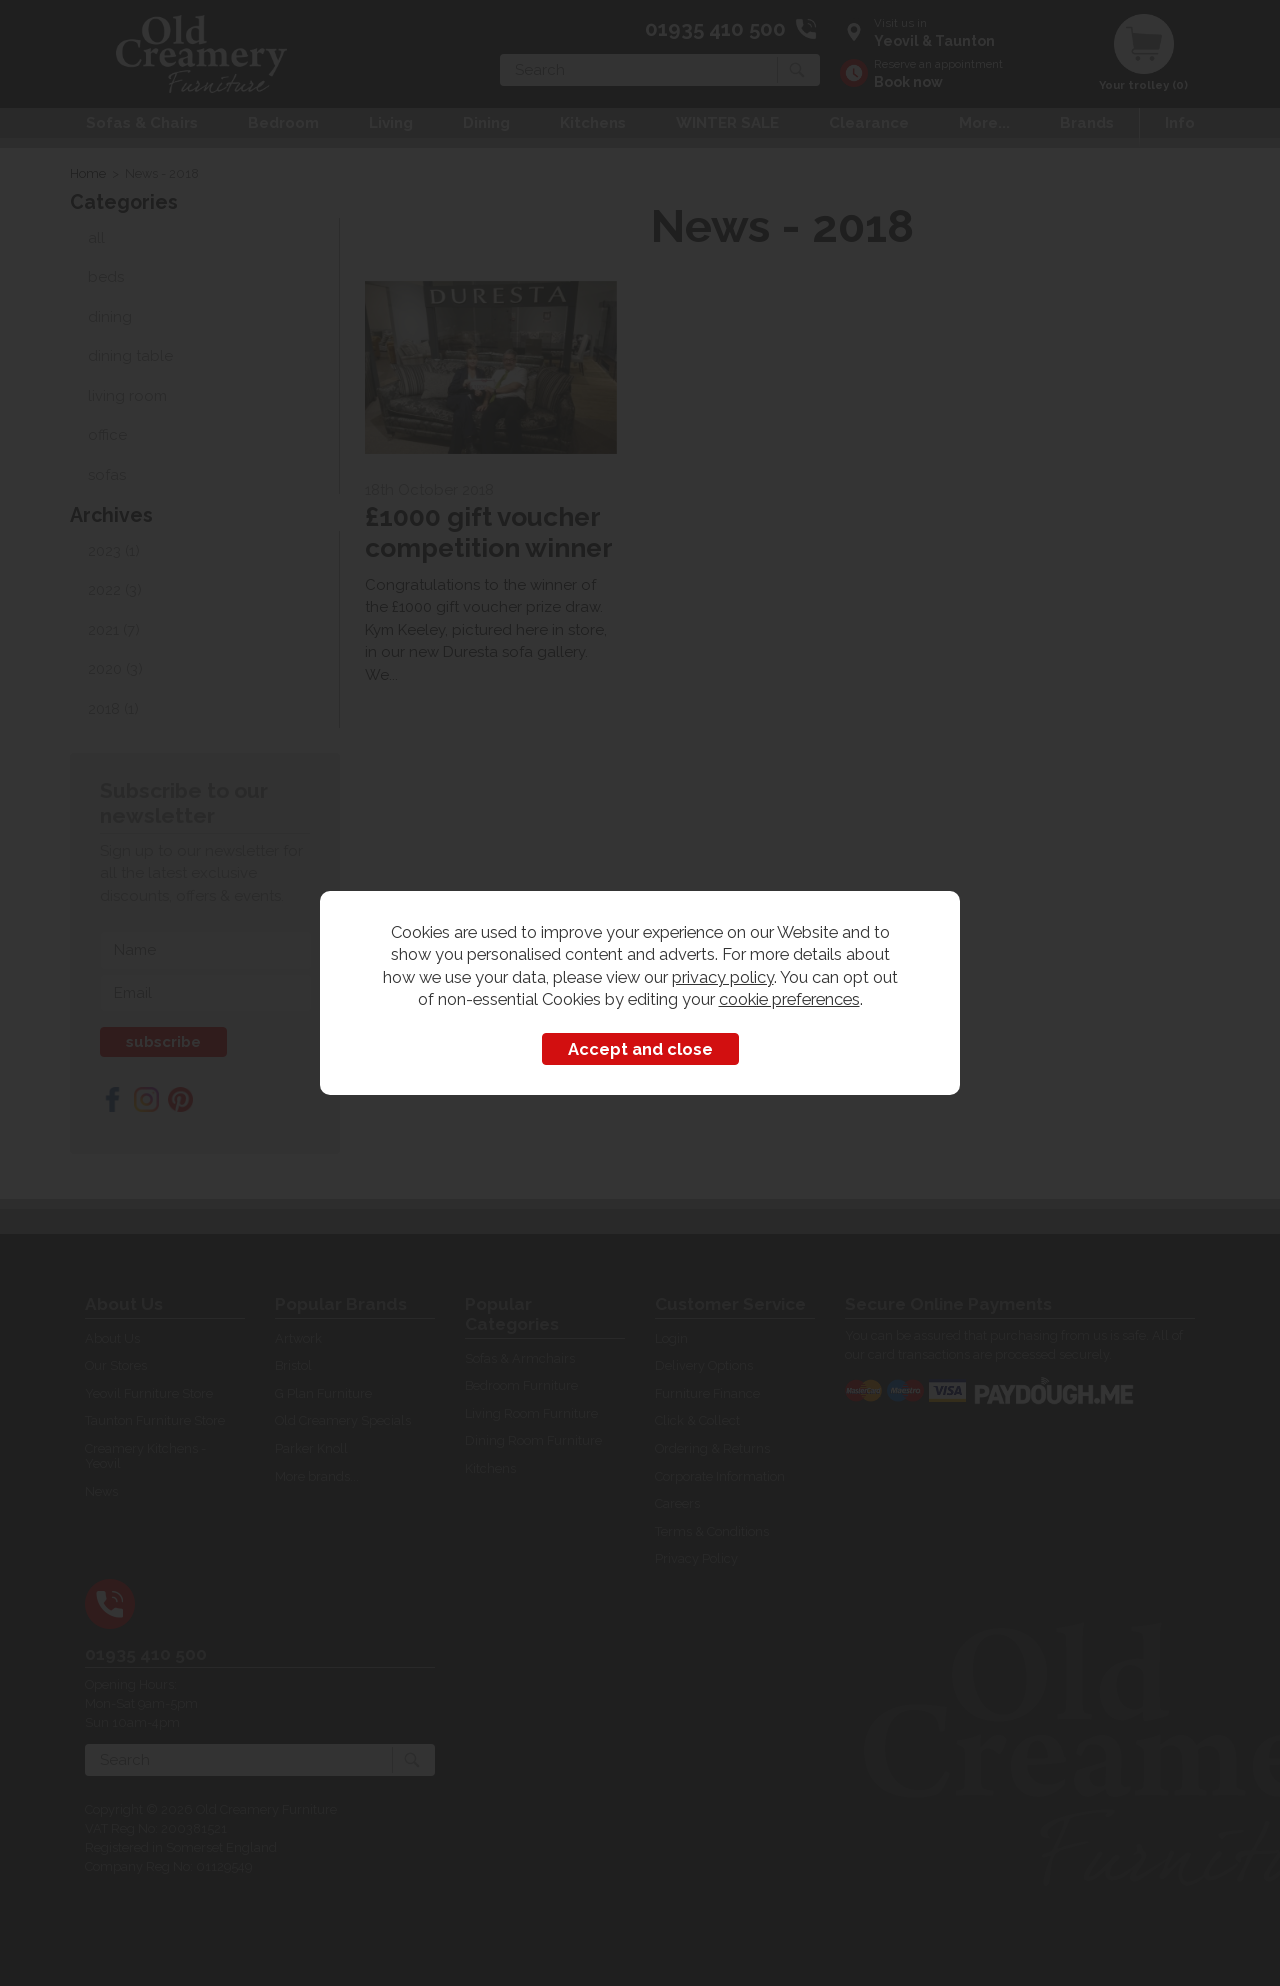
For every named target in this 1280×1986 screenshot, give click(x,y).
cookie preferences (789, 999)
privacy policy (723, 977)
